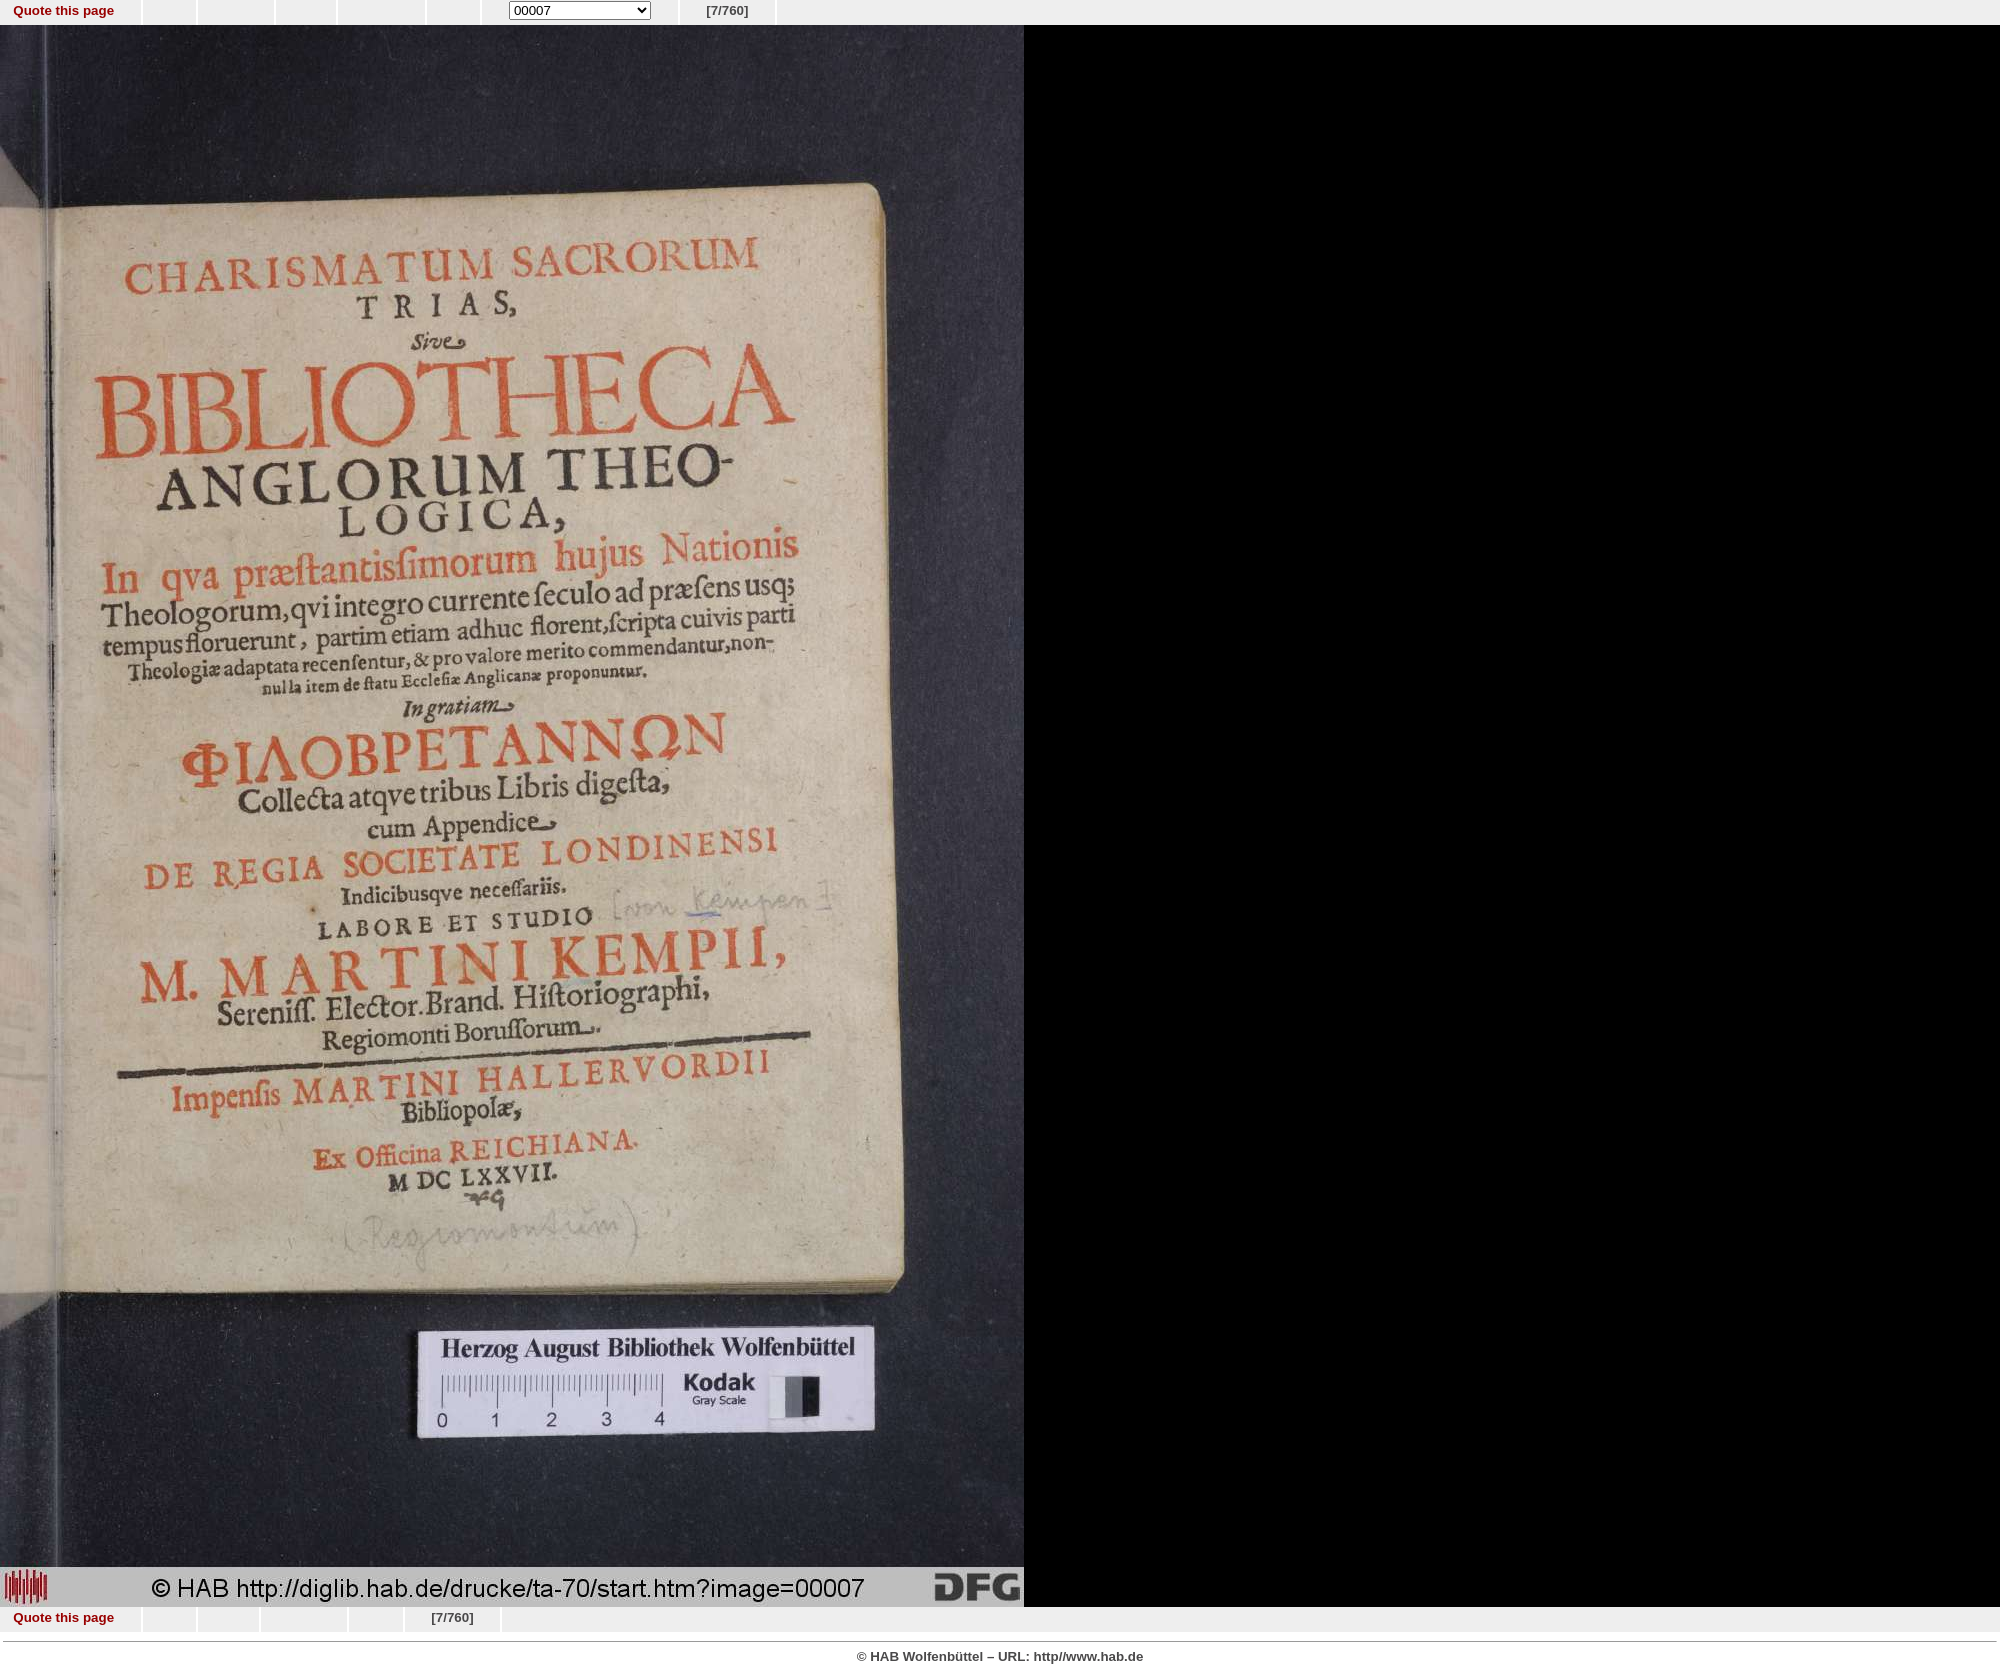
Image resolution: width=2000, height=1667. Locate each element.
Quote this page (63, 10)
